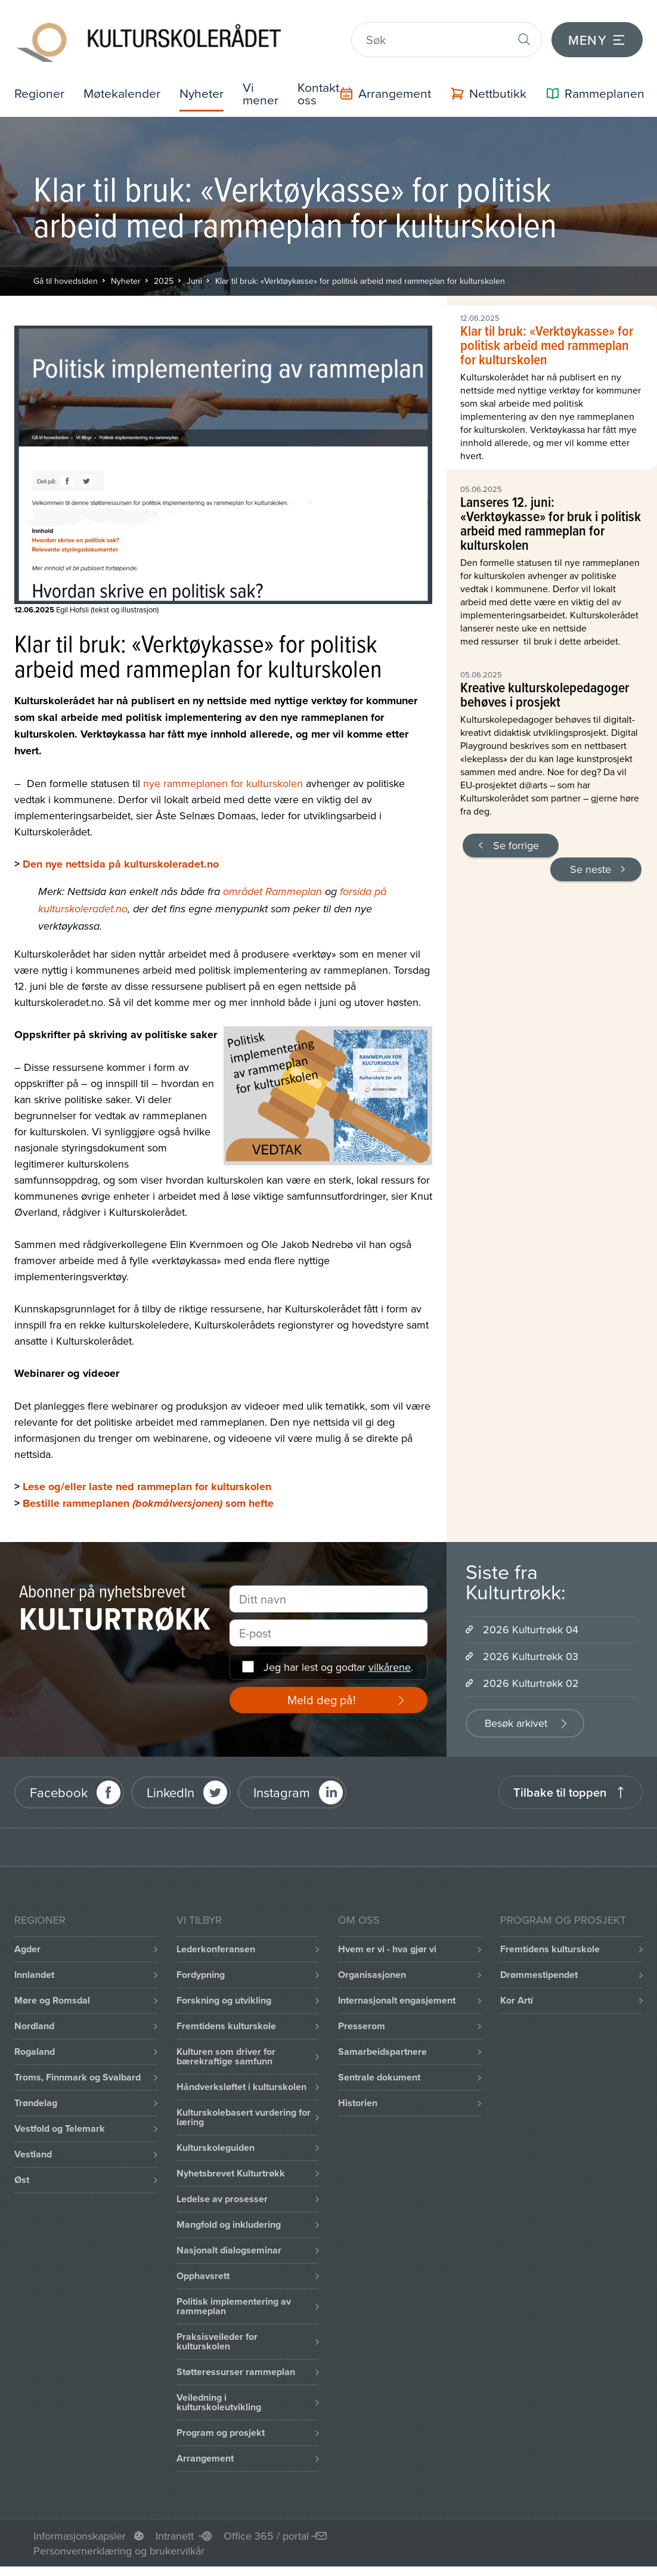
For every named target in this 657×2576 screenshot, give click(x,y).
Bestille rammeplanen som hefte (148, 1498)
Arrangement (205, 2453)
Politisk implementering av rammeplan (233, 2300)
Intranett (175, 2530)
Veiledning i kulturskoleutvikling (218, 2396)
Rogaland (34, 2046)
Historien (357, 2097)
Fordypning (200, 1969)
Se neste (590, 863)
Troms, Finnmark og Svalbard (77, 2072)
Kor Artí (516, 1995)
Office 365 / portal (266, 2530)
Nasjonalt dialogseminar (228, 2245)
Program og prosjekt (220, 2427)
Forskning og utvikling (223, 1995)
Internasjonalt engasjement (396, 1995)
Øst (21, 2174)
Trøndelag (35, 2097)
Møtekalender (124, 87)
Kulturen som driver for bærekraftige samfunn (225, 2051)
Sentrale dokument (379, 2072)
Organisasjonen (372, 1969)
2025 (163, 275)
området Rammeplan (272, 886)
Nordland (34, 2020)
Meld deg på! (321, 1694)
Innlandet (34, 1969)
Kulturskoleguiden (215, 2142)
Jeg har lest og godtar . (338, 1661)
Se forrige (516, 839)
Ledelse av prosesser (222, 2193)
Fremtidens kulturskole (226, 2020)
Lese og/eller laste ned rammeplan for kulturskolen (147, 1481)
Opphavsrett (203, 2270)
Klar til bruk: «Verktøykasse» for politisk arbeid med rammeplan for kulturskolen (360, 275)
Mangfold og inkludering (228, 2219)
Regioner (40, 87)
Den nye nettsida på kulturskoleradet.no (121, 858)
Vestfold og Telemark (59, 2123)
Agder (27, 1943)
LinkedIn (170, 1787)
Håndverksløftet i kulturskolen (241, 2081)
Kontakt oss (324, 87)
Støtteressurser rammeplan (235, 2366)
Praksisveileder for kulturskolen (217, 2336)
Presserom (361, 2020)
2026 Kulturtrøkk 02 (531, 1677)
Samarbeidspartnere (382, 2046)
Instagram (281, 1787)
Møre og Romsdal (52, 1995)
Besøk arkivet (516, 1717)
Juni (194, 275)
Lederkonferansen (215, 1943)
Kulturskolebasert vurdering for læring (243, 2111)
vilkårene (389, 1661)
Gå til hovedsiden (65, 275)
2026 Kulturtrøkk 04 (530, 1624)
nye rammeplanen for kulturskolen (223, 777)
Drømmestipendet (539, 1969)
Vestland (33, 2149)
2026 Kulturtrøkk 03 (530, 1650)
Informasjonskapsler (79, 2530)
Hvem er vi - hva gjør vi (387, 1943)
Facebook (59, 1787)
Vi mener (265, 87)
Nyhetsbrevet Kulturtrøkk (230, 2168)
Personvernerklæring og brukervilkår (118, 2545)
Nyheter (205, 87)
